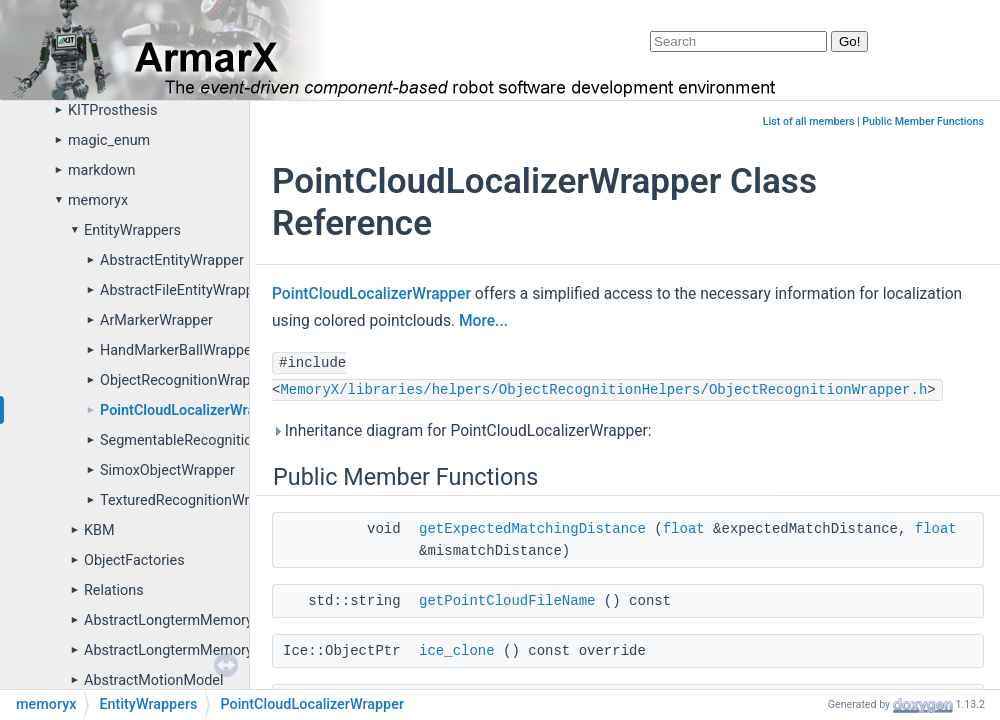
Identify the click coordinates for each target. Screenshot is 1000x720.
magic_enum (109, 140)
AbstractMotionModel (153, 680)
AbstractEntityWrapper (172, 260)
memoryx (98, 200)
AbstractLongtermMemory (168, 620)
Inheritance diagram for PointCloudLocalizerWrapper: (461, 431)
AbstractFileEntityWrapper (183, 290)
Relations (114, 590)
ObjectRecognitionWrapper (185, 380)
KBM (99, 530)
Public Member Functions (923, 121)
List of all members (809, 121)
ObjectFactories (134, 560)
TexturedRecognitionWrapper (193, 500)
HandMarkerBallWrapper (178, 350)
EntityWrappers (132, 230)
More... (483, 321)
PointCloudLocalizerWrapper (192, 410)
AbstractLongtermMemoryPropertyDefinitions (230, 650)
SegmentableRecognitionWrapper (207, 440)
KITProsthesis (112, 110)
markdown (102, 170)
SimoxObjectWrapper (167, 470)
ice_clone (457, 651)
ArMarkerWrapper (156, 320)
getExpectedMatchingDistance (532, 529)
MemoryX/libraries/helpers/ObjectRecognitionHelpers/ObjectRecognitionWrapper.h (603, 390)
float (684, 529)
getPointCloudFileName (507, 601)
